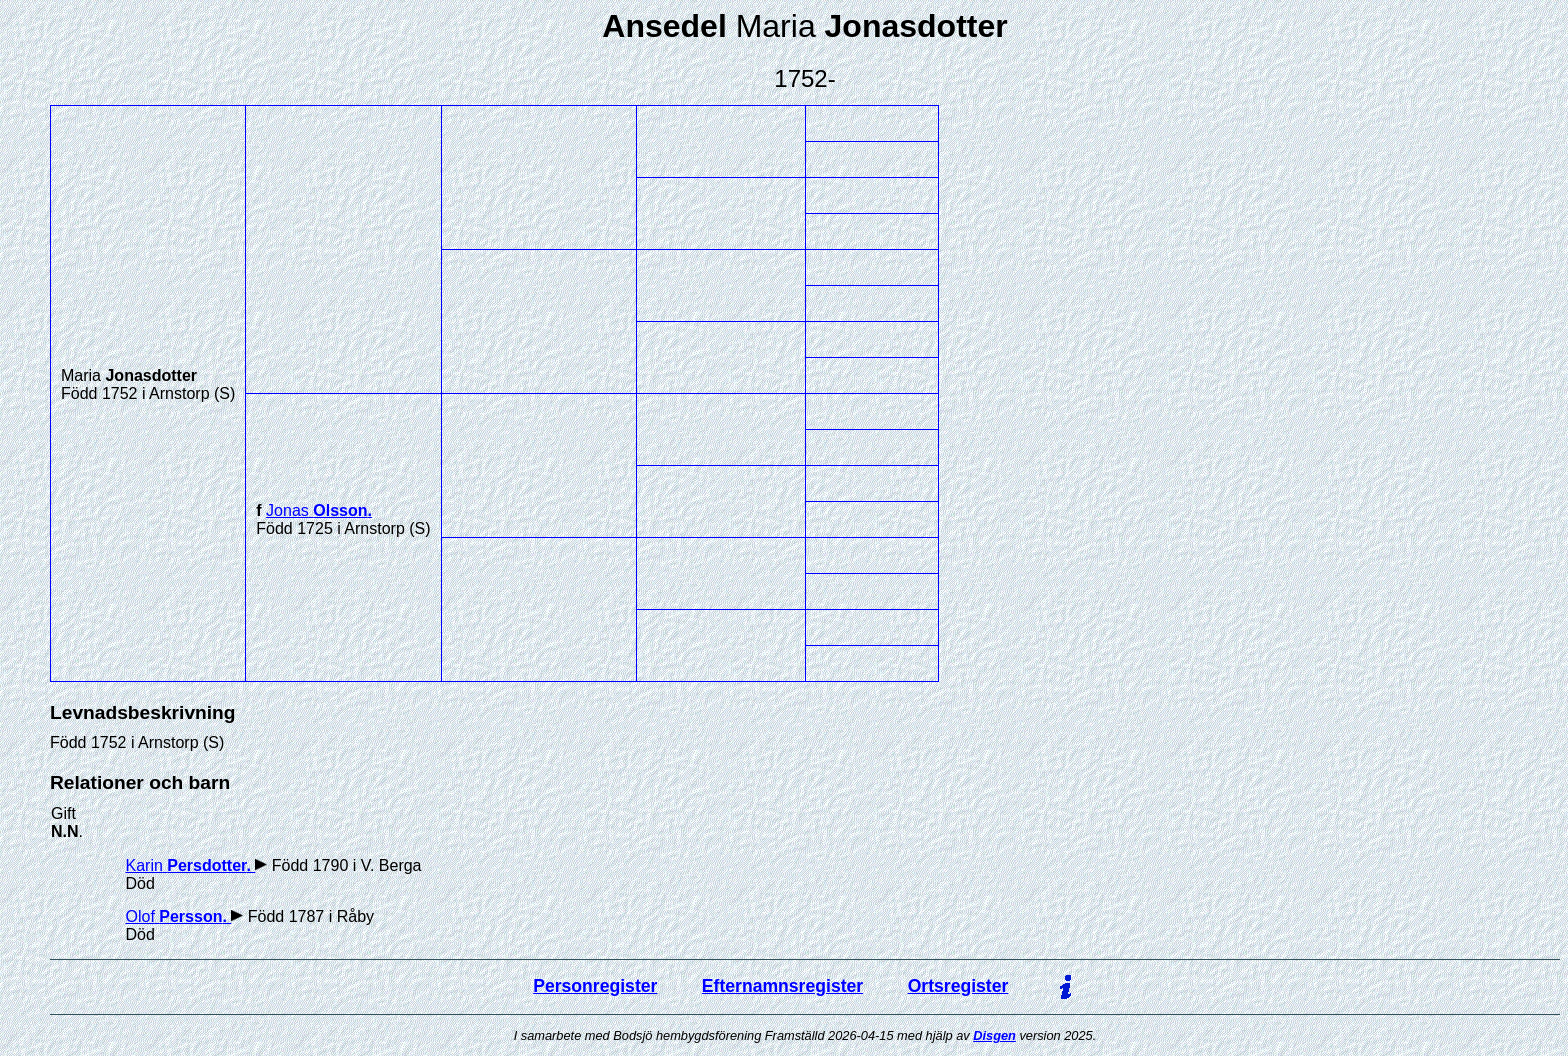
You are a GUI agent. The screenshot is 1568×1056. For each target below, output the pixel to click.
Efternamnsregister (782, 986)
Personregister (595, 986)
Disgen (994, 1035)
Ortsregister (958, 986)
